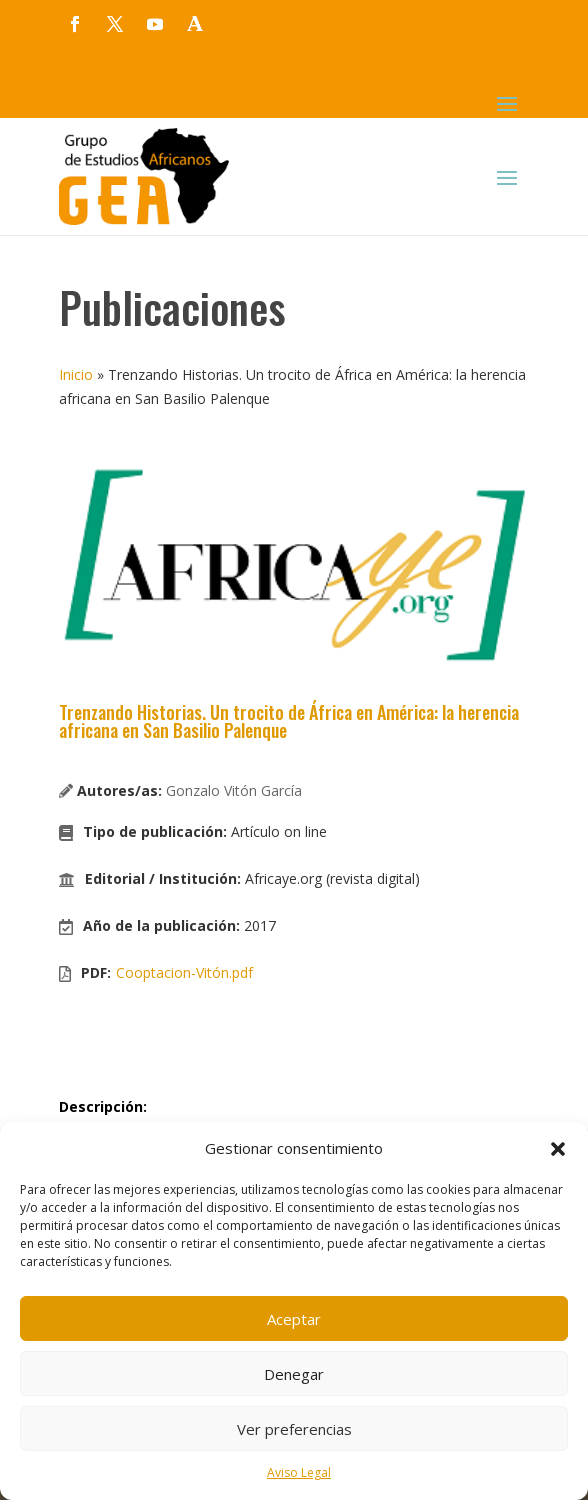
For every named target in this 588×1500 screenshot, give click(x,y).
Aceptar (294, 1319)
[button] (558, 1149)
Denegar (294, 1374)
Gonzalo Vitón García (234, 790)
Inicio (76, 374)
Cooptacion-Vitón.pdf (184, 973)
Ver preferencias (294, 1429)
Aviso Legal (299, 1472)
